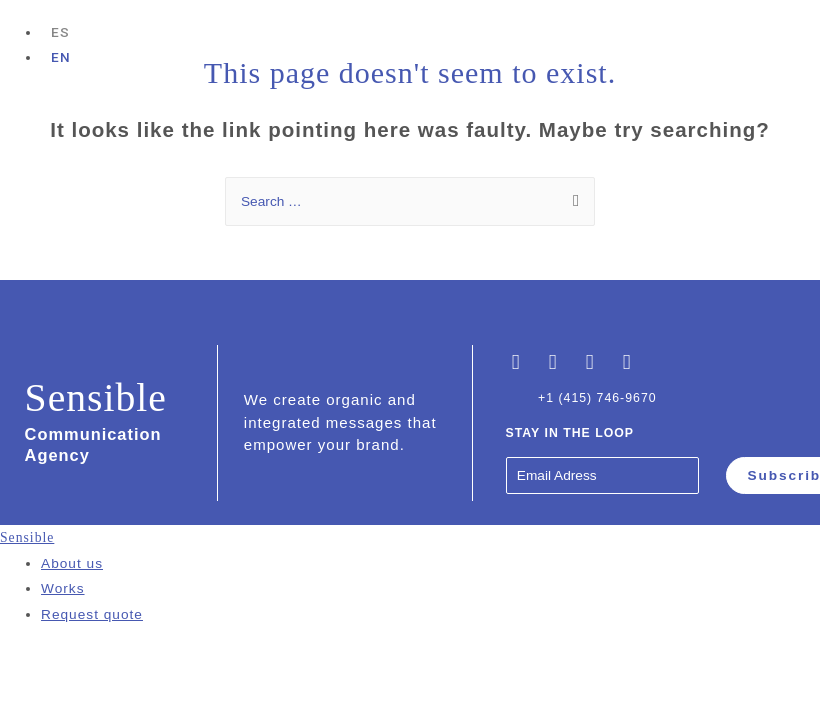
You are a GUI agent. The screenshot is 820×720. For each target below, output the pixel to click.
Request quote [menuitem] (92, 614)
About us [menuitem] (72, 563)
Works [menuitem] (63, 588)
